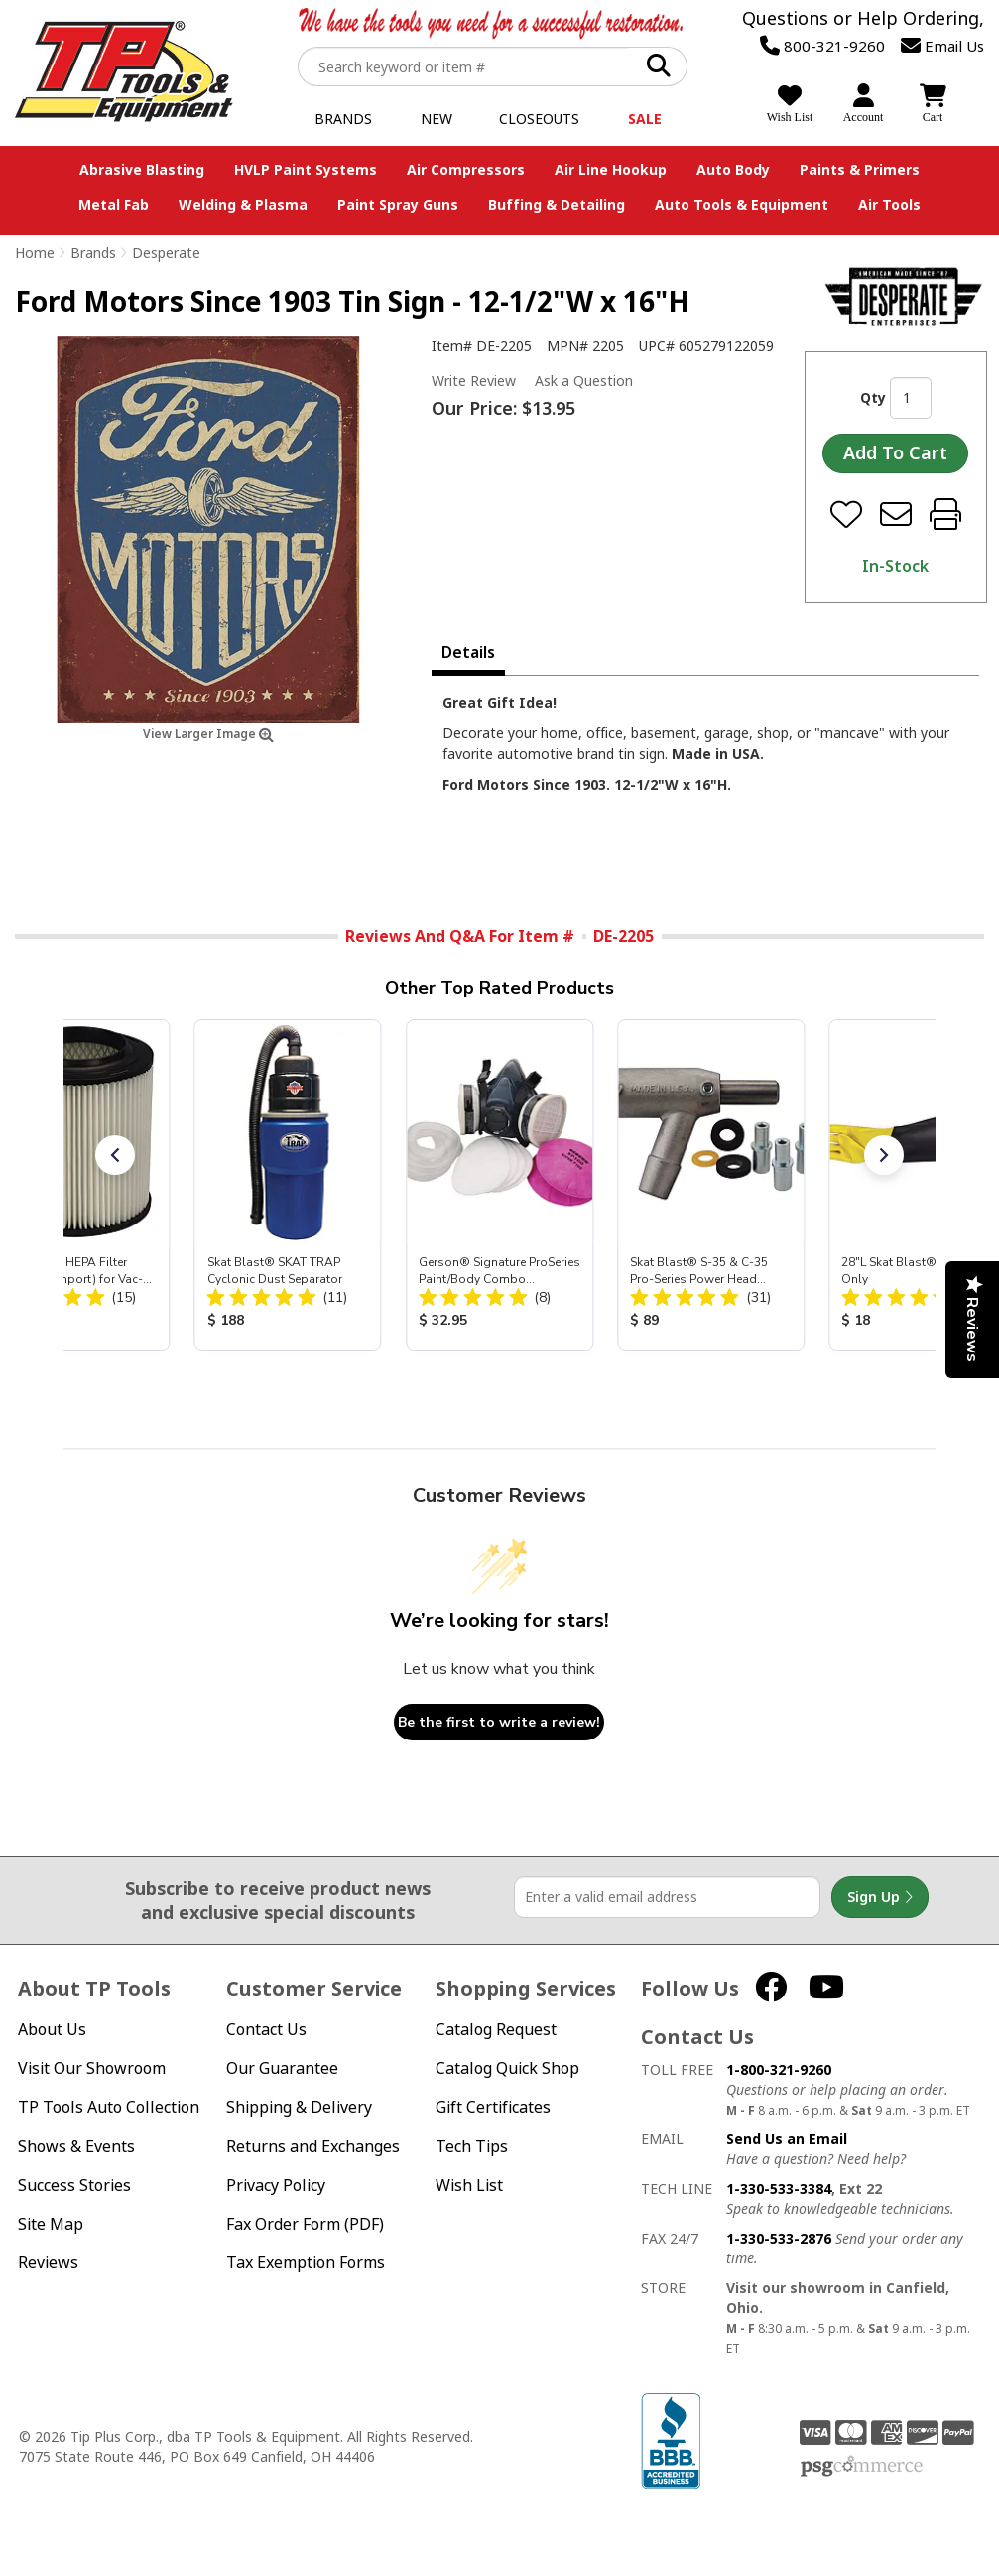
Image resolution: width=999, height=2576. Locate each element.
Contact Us (266, 2029)
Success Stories (74, 2185)
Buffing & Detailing (556, 204)
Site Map (50, 2224)
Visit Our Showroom (92, 2068)
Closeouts (539, 118)
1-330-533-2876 (778, 2238)
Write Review (474, 380)
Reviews (48, 2263)
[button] (115, 1155)
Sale (645, 118)
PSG (862, 2467)
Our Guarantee (282, 2068)
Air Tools (889, 204)
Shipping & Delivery (299, 2107)
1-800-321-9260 (778, 2069)
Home (35, 252)
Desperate (166, 252)
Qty (873, 397)
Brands (343, 118)
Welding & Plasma (243, 204)
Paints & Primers (860, 169)
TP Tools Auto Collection (108, 2107)
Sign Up (880, 1897)
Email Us (942, 46)
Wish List (469, 2185)
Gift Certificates (493, 2107)
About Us (52, 2029)
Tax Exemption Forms (305, 2263)
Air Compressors (466, 169)
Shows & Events (76, 2146)
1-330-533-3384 (778, 2188)
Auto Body (733, 169)
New (436, 118)
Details (468, 652)
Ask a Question (584, 381)
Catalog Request (496, 2029)
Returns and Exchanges (313, 2146)
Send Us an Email (786, 2138)
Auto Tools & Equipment (741, 204)
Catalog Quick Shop (507, 2068)
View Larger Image (208, 733)
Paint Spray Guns (397, 204)
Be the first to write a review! (499, 1722)
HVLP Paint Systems (305, 169)
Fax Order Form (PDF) (305, 2224)
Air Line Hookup (611, 169)
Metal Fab (113, 204)
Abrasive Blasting (141, 169)
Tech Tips (472, 2146)
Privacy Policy (275, 2185)
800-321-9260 (822, 46)
